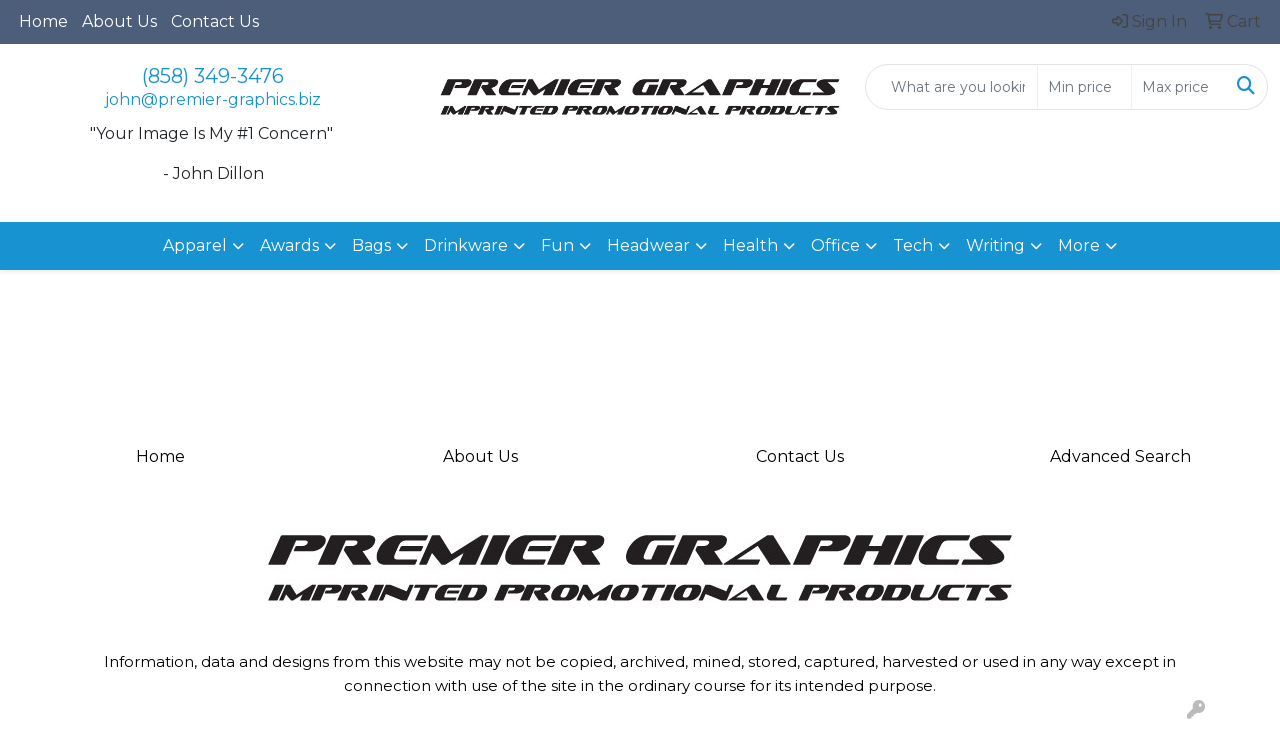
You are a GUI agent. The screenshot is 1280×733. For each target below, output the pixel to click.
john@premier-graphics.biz (213, 99)
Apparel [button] (195, 245)
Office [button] (835, 245)
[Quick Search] (951, 87)
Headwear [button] (648, 245)
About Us (119, 21)
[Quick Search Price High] (1178, 87)
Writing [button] (995, 245)
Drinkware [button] (466, 245)
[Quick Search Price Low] (1084, 87)
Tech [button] (913, 245)
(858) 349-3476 (213, 76)
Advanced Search (1120, 456)
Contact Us (215, 21)
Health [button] (750, 245)
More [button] (1079, 245)
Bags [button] (371, 245)
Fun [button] (557, 245)
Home (43, 21)
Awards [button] (289, 245)
